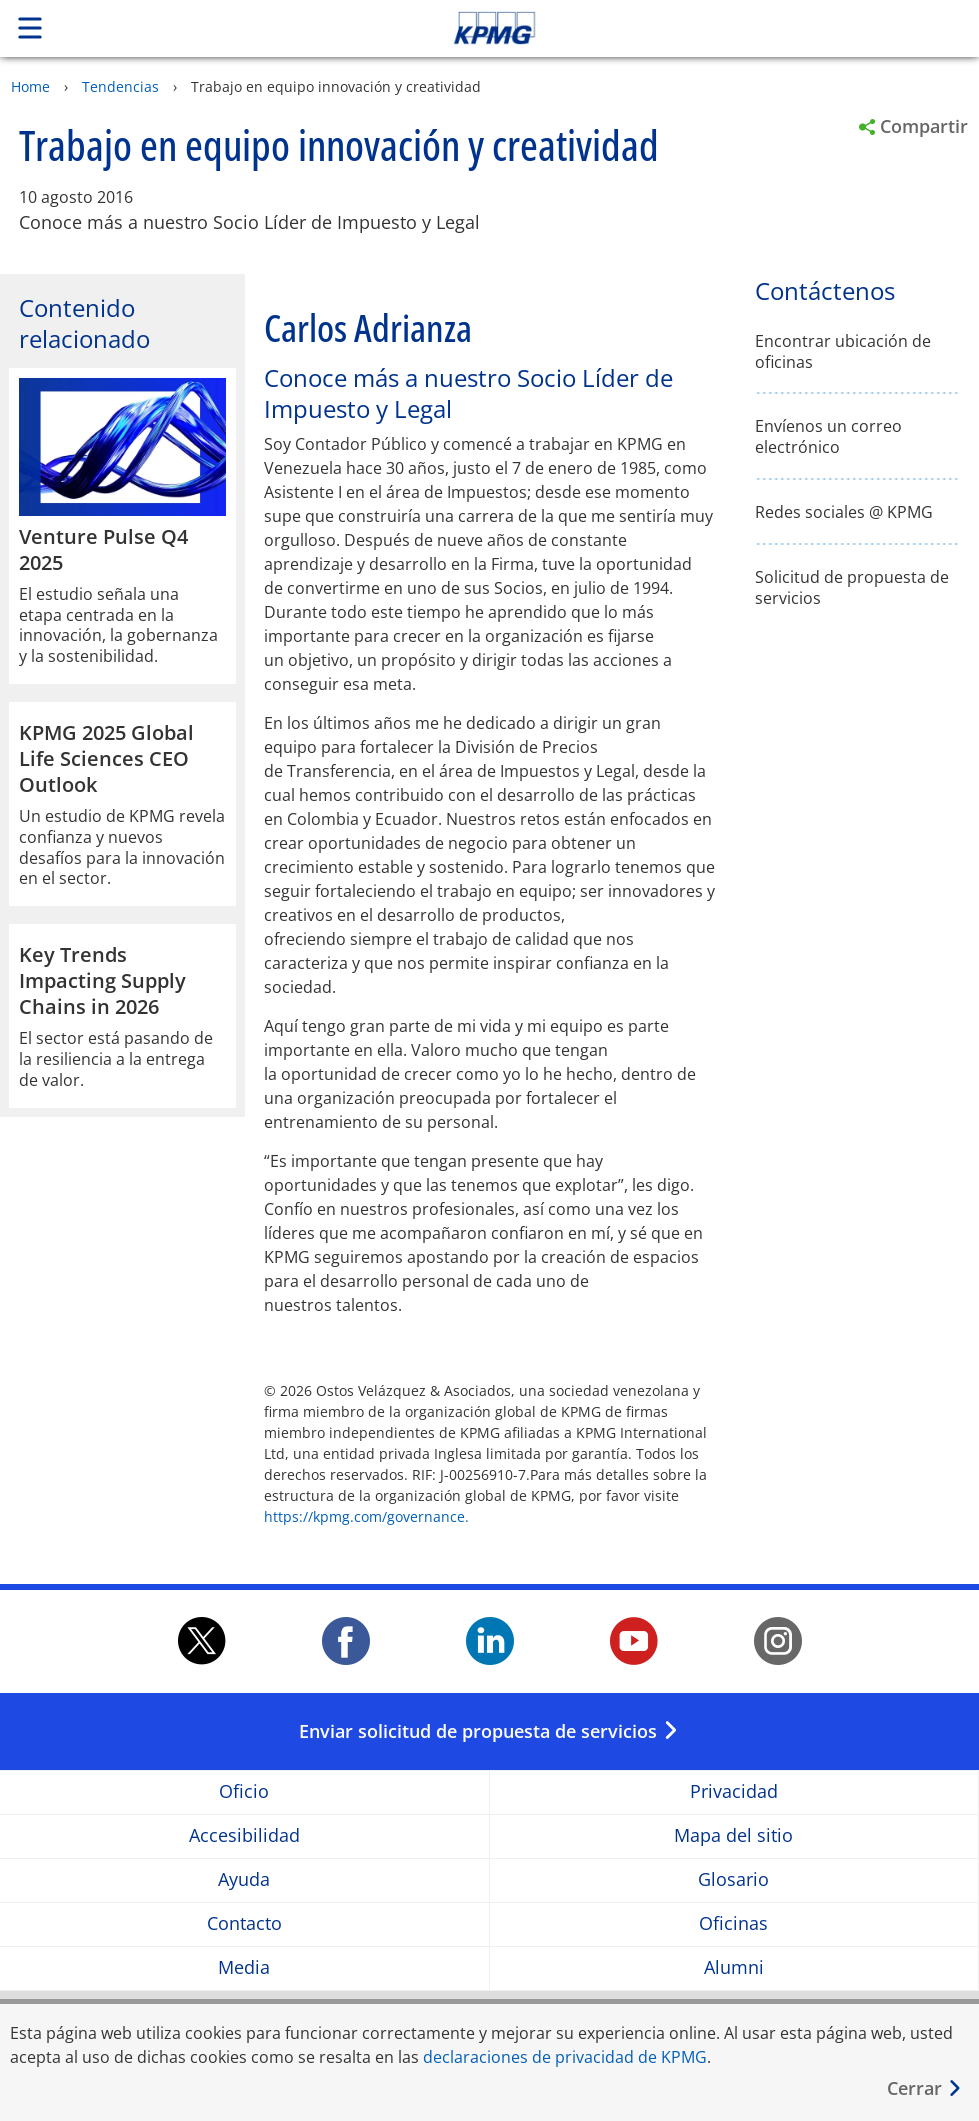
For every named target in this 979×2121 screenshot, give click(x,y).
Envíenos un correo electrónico (828, 437)
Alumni (734, 1967)
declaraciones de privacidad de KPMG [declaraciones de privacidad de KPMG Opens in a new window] (565, 2057)
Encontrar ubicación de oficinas (843, 352)
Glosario (733, 1879)
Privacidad (734, 1791)
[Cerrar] (925, 2088)
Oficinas (733, 1923)
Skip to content (687, 28)
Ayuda (244, 1879)
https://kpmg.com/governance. (366, 1516)
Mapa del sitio (733, 1835)
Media (244, 1967)
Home (30, 86)
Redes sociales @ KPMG (844, 512)
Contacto (244, 1923)
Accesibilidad (244, 1835)
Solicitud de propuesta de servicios (852, 588)
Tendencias (120, 86)
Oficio (244, 1791)
